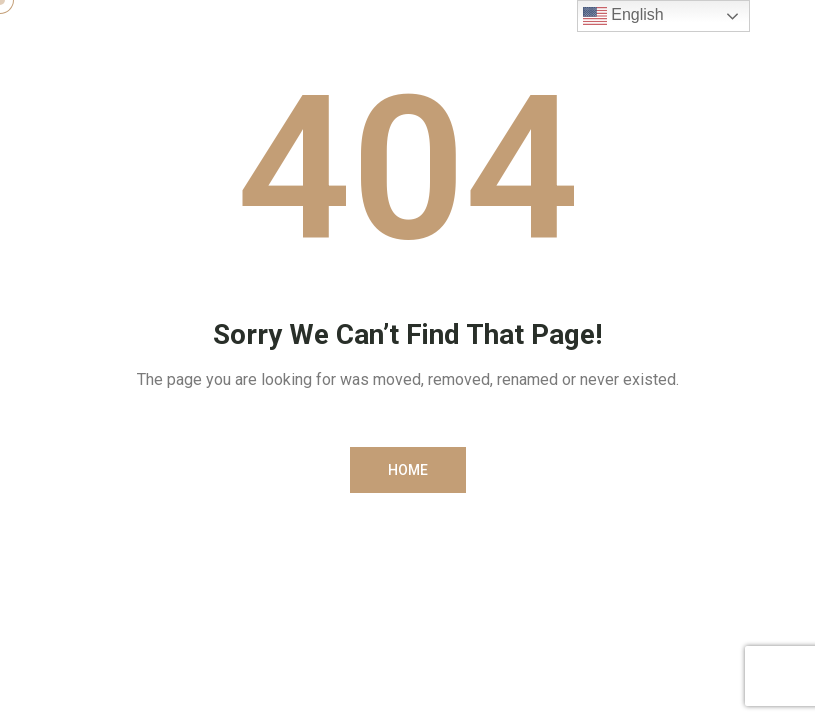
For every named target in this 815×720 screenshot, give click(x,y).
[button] (408, 470)
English (623, 16)
